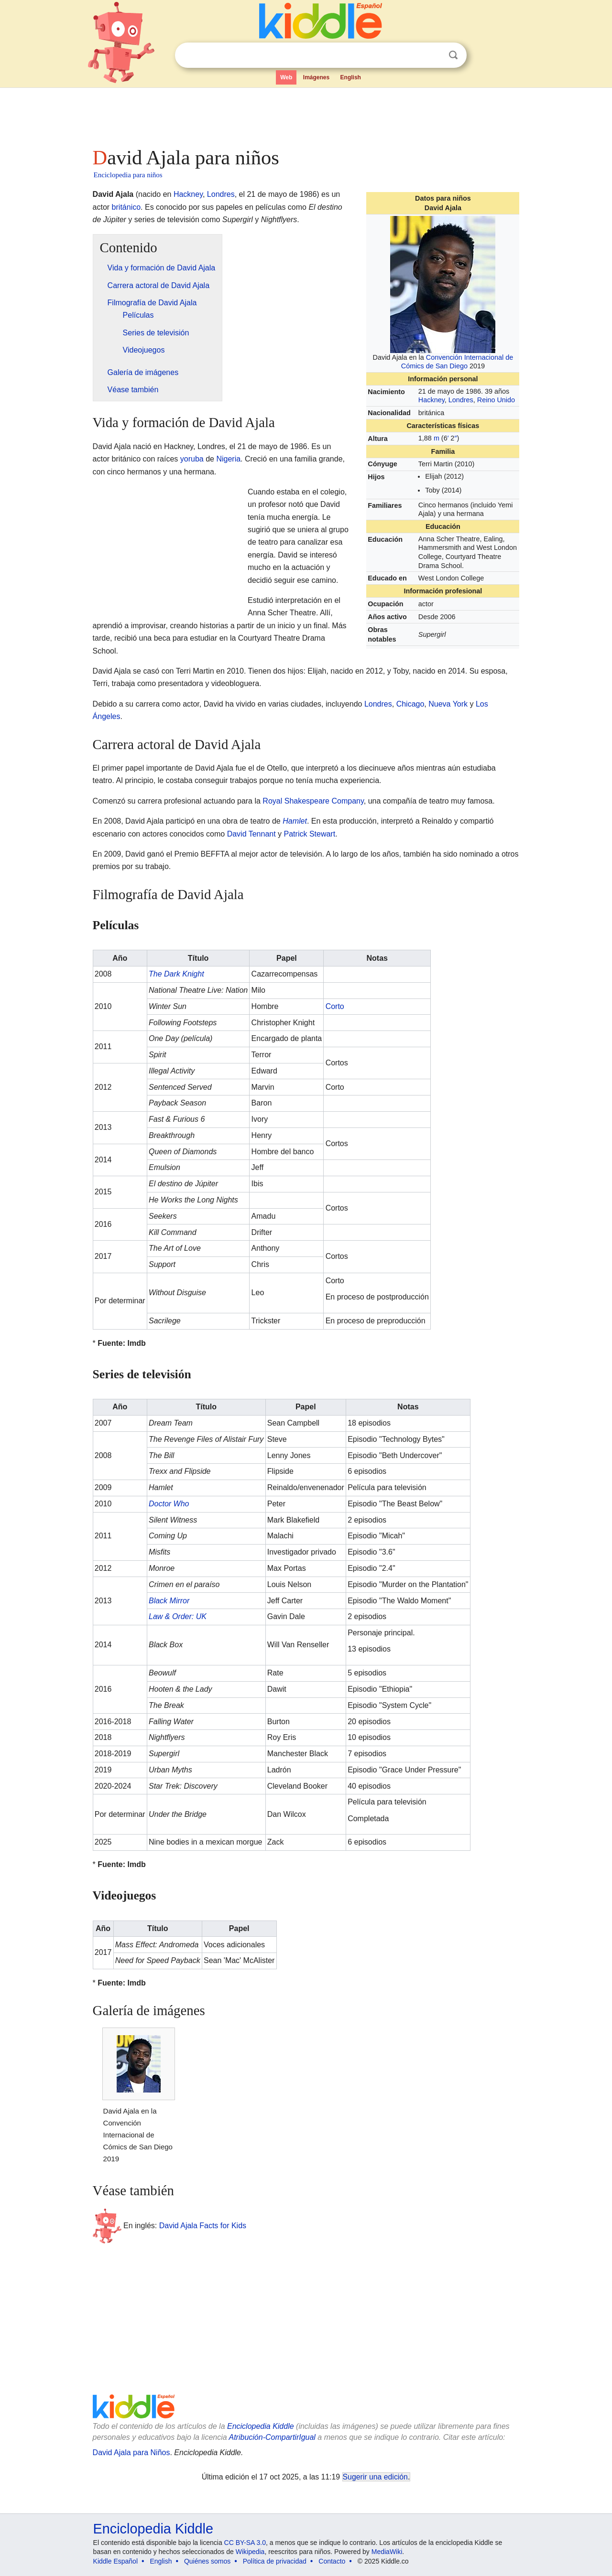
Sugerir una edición (375, 2477)
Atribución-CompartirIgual (272, 2437)
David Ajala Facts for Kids (202, 2226)
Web (286, 77)
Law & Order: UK (178, 1616)
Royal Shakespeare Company (312, 801)
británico (126, 207)
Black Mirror (169, 1601)
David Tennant (251, 834)
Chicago (410, 704)
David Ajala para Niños (131, 2452)
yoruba (192, 459)
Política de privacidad (274, 2561)
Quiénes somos (207, 2561)
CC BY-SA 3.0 (245, 2542)
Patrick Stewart (310, 834)
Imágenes (316, 77)
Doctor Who (169, 1504)
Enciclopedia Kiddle (260, 2426)
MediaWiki (387, 2551)
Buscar (453, 55)
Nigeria (228, 459)
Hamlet (295, 821)
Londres (460, 400)
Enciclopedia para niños (128, 175)
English (350, 77)
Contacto (331, 2561)
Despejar (434, 55)
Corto (335, 1006)
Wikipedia (250, 2551)
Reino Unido (496, 400)
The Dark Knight (176, 974)
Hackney (431, 400)
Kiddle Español (115, 2561)
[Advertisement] (305, 114)
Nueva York (448, 704)
